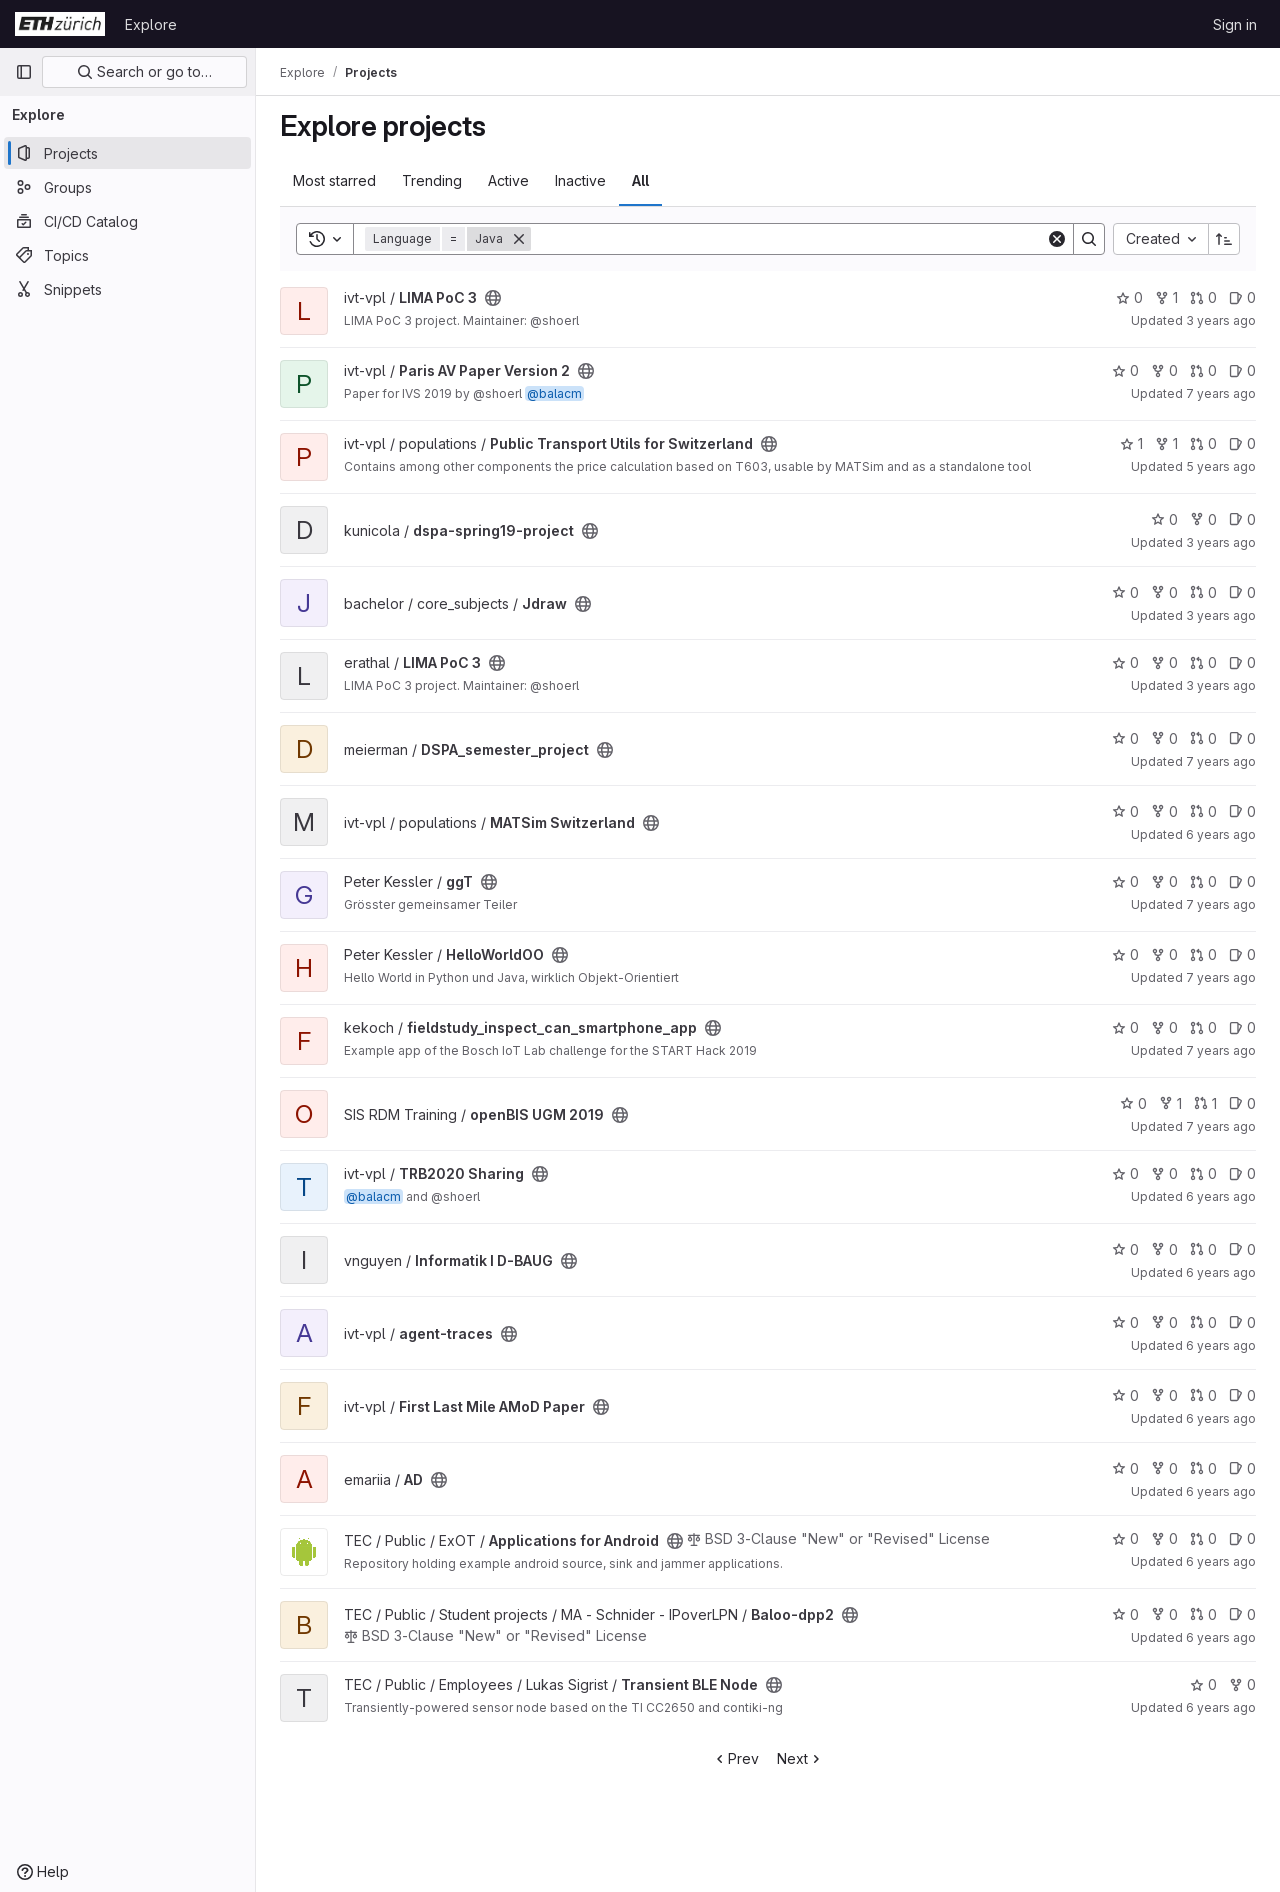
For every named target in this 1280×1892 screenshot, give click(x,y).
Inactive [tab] (580, 180)
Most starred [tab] (334, 180)
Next (800, 1758)
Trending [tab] (432, 180)
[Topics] (127, 255)
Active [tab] (508, 180)
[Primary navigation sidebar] (24, 72)
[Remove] (519, 239)
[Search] (788, 239)
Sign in (1235, 24)
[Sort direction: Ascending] (1224, 239)
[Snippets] (127, 289)
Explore (151, 24)
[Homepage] (60, 24)
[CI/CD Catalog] (127, 221)
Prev (735, 1758)
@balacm (554, 393)
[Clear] (1057, 239)
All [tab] (640, 180)
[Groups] (127, 187)
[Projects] (127, 153)
